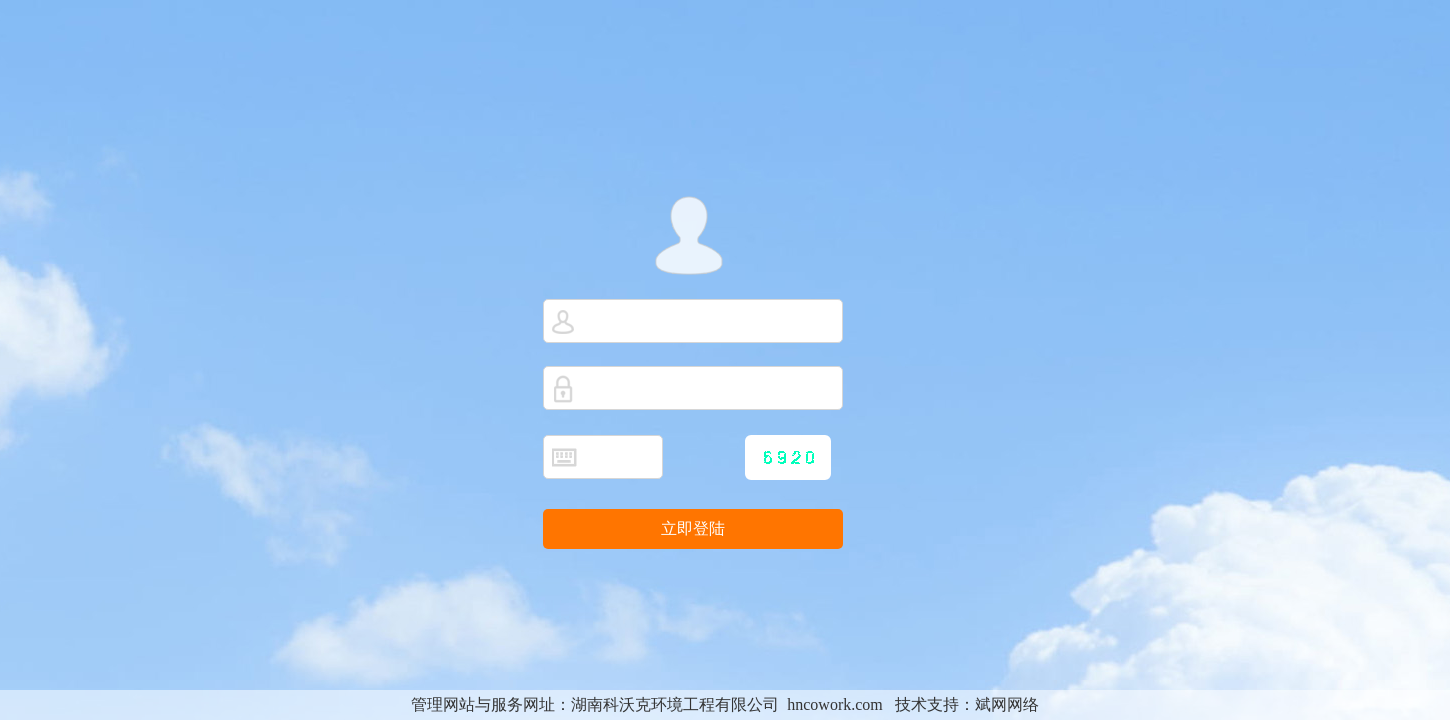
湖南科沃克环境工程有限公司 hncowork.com (727, 704)
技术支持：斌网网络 (967, 704)
